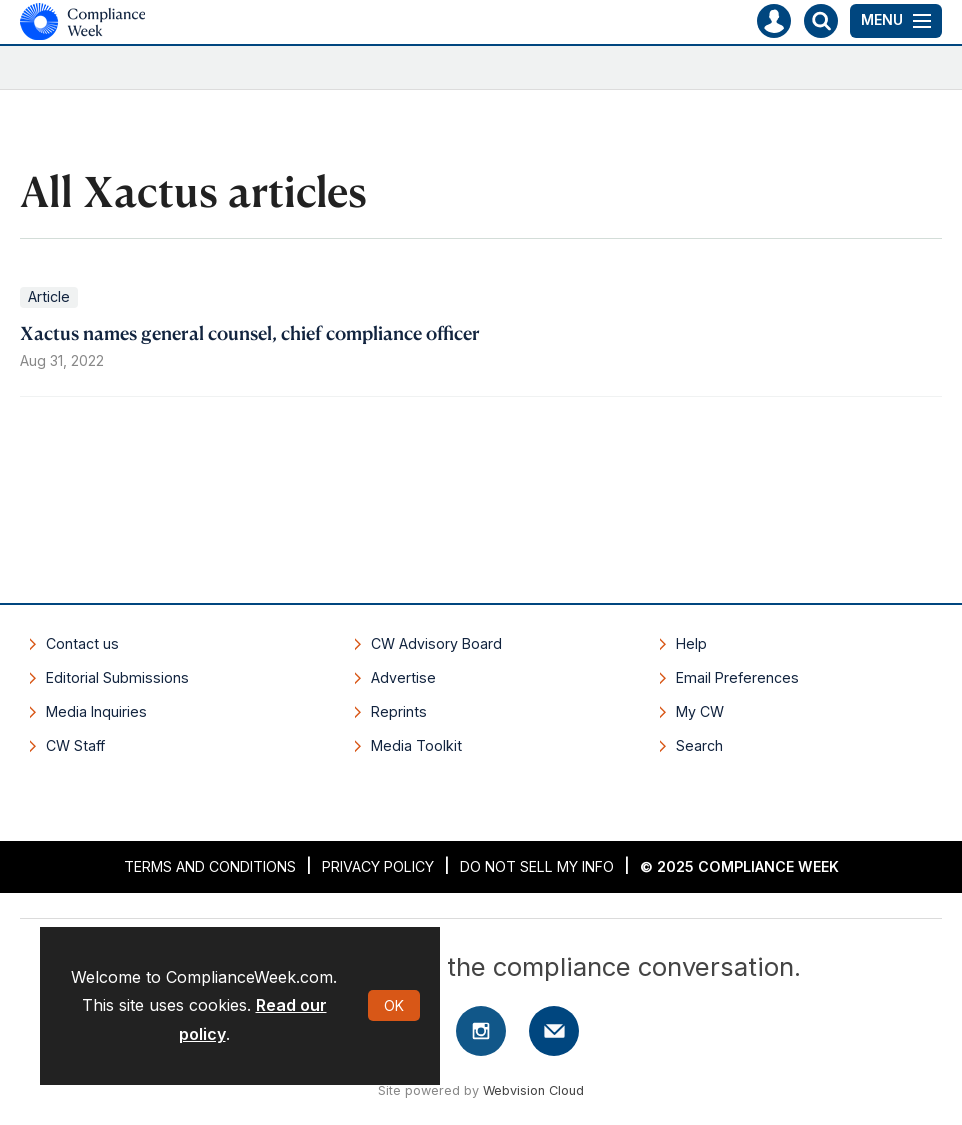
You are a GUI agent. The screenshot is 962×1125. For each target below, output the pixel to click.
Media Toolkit (416, 745)
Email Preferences (737, 677)
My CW (700, 711)
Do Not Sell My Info (537, 866)
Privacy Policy (378, 866)
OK (394, 1005)
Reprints (399, 711)
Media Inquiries (96, 711)
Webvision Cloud (533, 1090)
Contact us (82, 643)
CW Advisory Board (436, 643)
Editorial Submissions (117, 677)
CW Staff (75, 745)
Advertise (403, 677)
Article (49, 296)
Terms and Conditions (210, 866)
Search (699, 745)
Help (691, 643)
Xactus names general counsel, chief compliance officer (250, 332)
